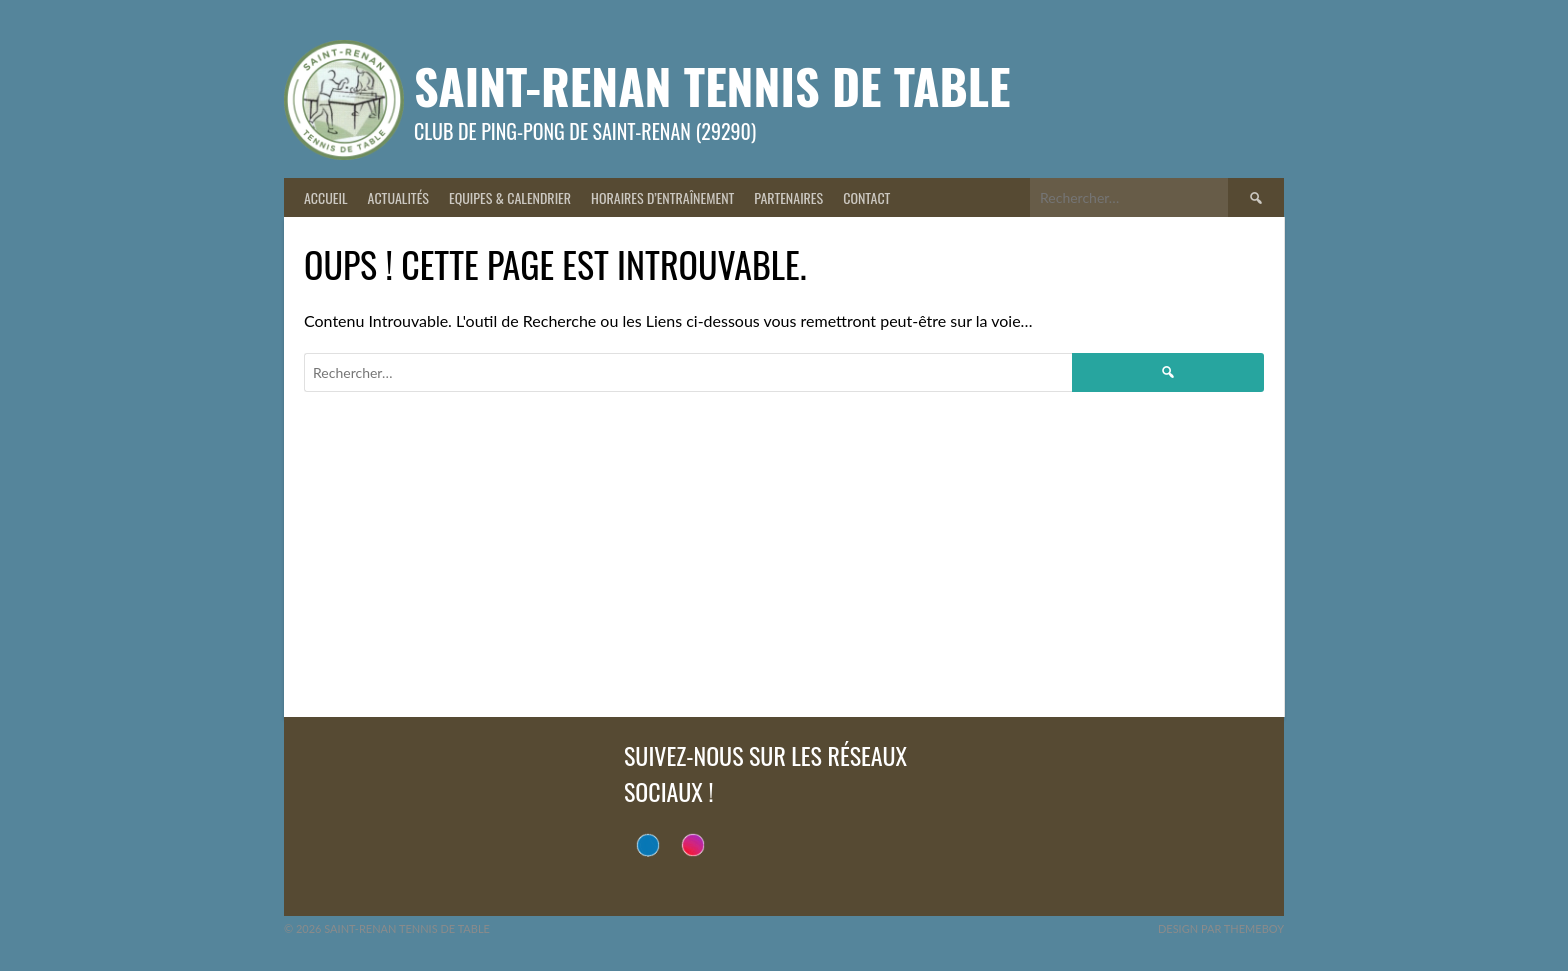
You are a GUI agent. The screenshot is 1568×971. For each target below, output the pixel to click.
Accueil (326, 197)
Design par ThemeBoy (1221, 928)
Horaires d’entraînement (662, 197)
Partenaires (788, 197)
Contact (866, 197)
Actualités (398, 197)
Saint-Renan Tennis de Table (712, 85)
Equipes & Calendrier (510, 197)
